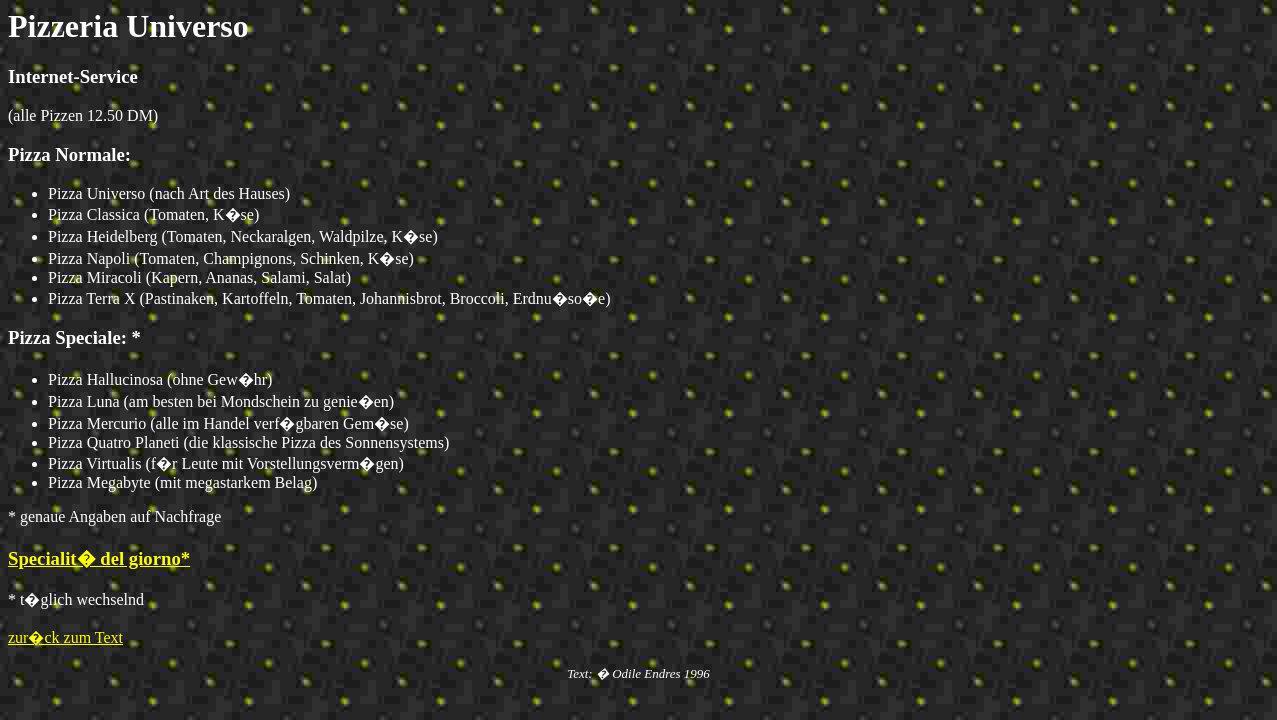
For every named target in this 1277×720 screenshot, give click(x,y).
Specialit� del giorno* (99, 558)
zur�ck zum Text (65, 637)
